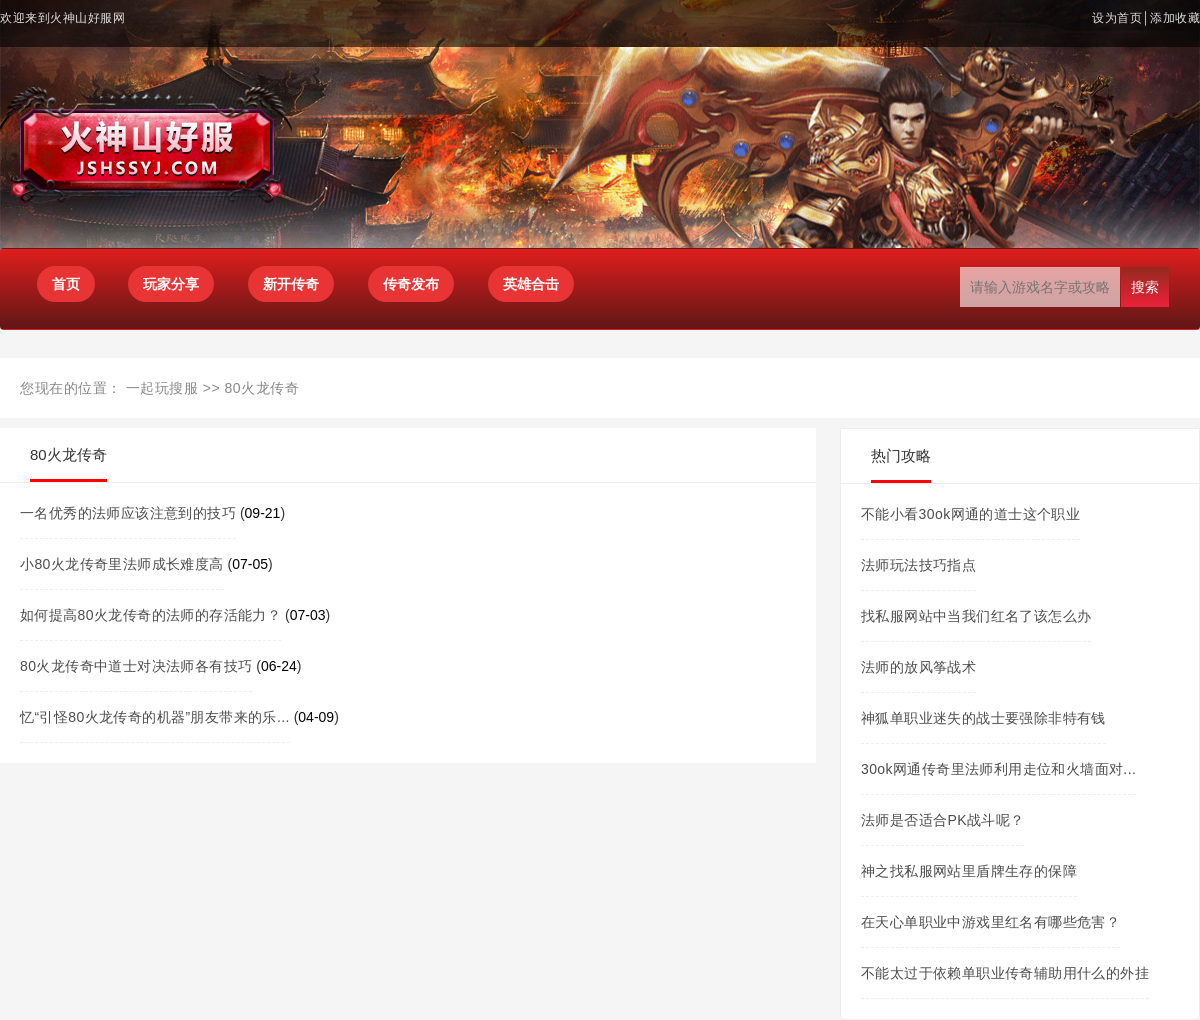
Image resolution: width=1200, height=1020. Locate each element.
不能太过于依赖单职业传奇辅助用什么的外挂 (1005, 973)
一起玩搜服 (162, 388)
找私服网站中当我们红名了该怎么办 (976, 616)
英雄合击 (531, 284)
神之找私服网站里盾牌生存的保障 (969, 871)
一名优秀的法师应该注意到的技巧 (128, 513)
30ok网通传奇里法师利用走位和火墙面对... (998, 769)
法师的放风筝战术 (918, 667)
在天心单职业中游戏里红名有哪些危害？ (990, 922)
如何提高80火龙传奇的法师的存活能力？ (150, 615)
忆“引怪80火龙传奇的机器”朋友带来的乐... (155, 717)
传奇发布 (411, 284)
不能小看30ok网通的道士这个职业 (970, 514)
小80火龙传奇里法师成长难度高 (122, 564)
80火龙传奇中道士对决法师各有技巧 (136, 666)
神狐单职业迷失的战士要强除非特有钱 (983, 718)
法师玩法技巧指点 (918, 565)
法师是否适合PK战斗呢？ (942, 820)
